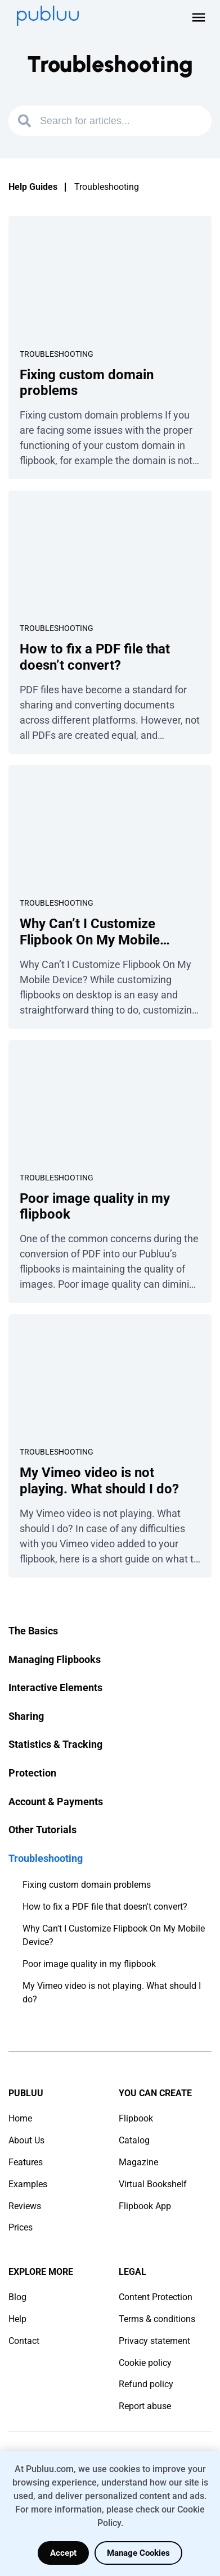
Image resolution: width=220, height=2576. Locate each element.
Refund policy (146, 2384)
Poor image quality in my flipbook (89, 1964)
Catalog (134, 2140)
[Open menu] (198, 17)
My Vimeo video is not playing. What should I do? (112, 1992)
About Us (26, 2140)
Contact (23, 2341)
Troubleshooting (56, 353)
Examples (27, 2184)
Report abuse (145, 2406)
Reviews (24, 2206)
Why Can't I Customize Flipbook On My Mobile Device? (114, 1935)
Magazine (138, 2162)
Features (25, 2162)
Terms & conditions (157, 2319)
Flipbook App (145, 2206)
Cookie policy (145, 2362)
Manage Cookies (138, 2553)
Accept (63, 2553)
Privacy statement (154, 2341)
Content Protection (155, 2297)
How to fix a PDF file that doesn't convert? (105, 1906)
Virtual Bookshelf (153, 2184)
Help (17, 2319)
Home (20, 2118)
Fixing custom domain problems (87, 1884)
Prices (20, 2227)
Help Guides (32, 186)
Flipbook (136, 2118)
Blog (17, 2297)
